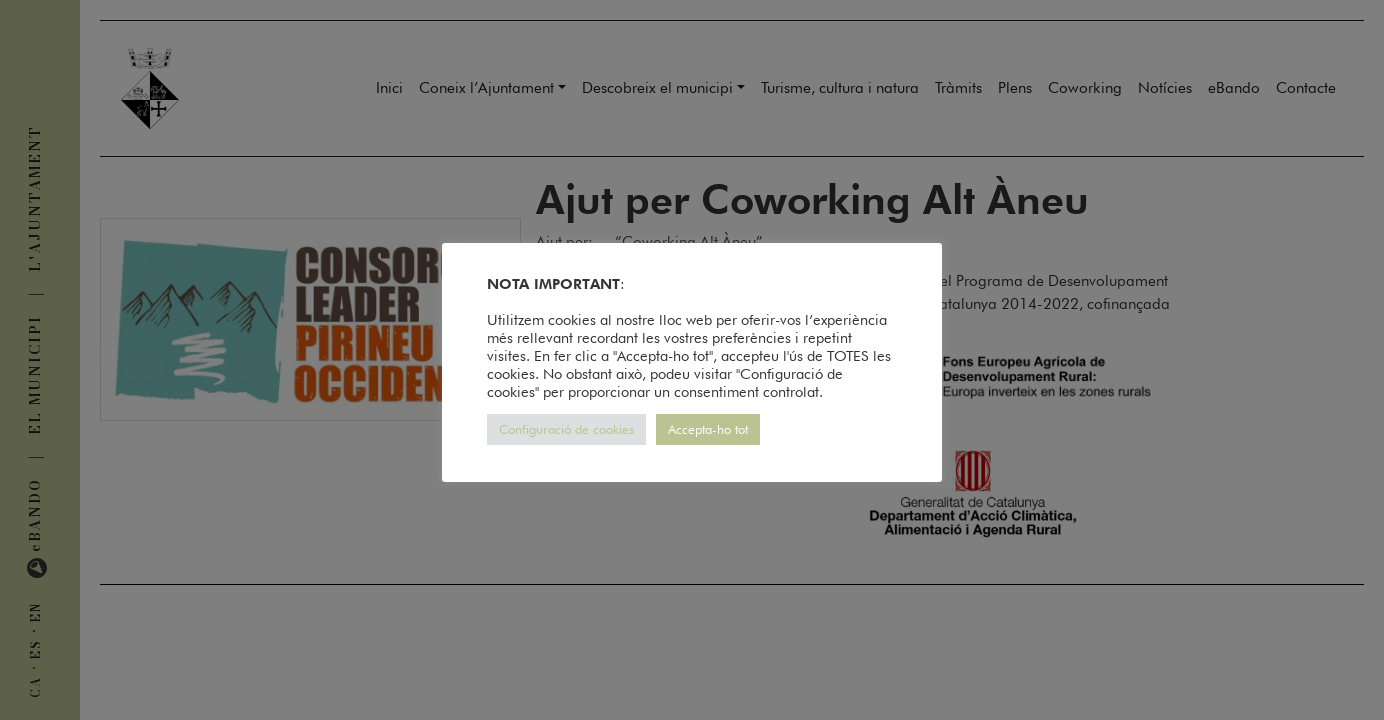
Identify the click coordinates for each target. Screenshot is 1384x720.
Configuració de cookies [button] (566, 429)
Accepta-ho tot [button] (708, 429)
